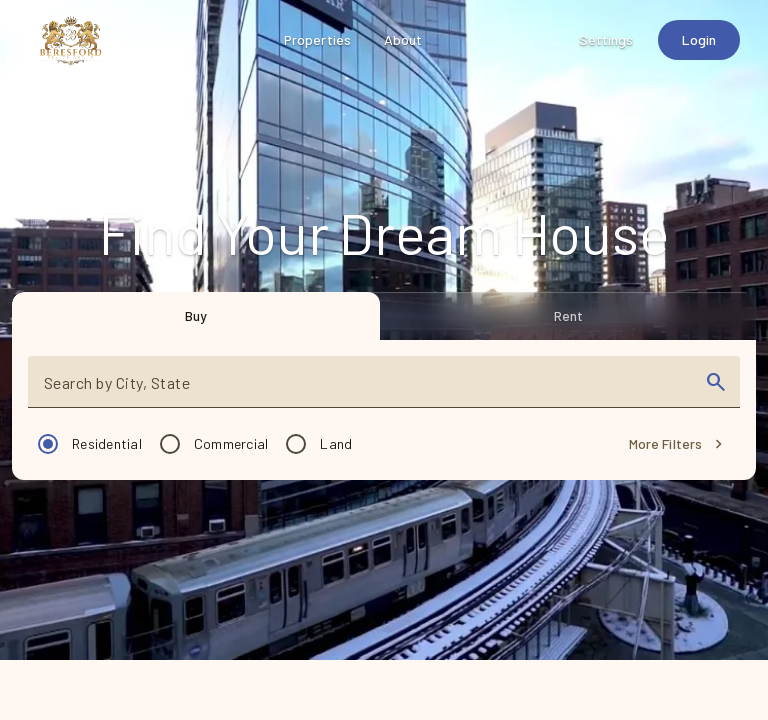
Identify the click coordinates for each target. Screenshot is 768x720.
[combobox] (366, 390)
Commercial (231, 443)
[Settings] (606, 40)
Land (336, 443)
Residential (107, 443)
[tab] (196, 316)
